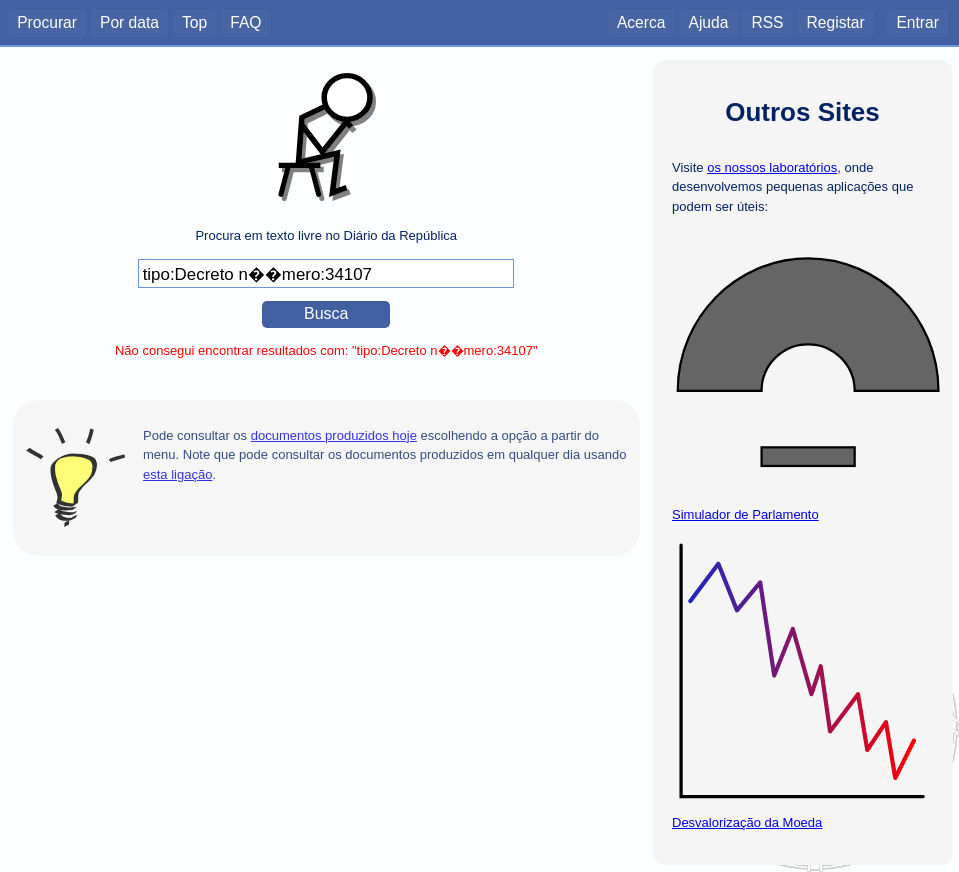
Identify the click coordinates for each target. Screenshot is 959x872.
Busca (326, 313)
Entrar (917, 21)
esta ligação (177, 474)
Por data (129, 21)
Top (194, 21)
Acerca (641, 21)
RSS (767, 21)
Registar (836, 21)
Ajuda (708, 21)
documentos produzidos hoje (334, 435)
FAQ (245, 21)
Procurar (47, 21)
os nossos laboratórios (772, 167)
